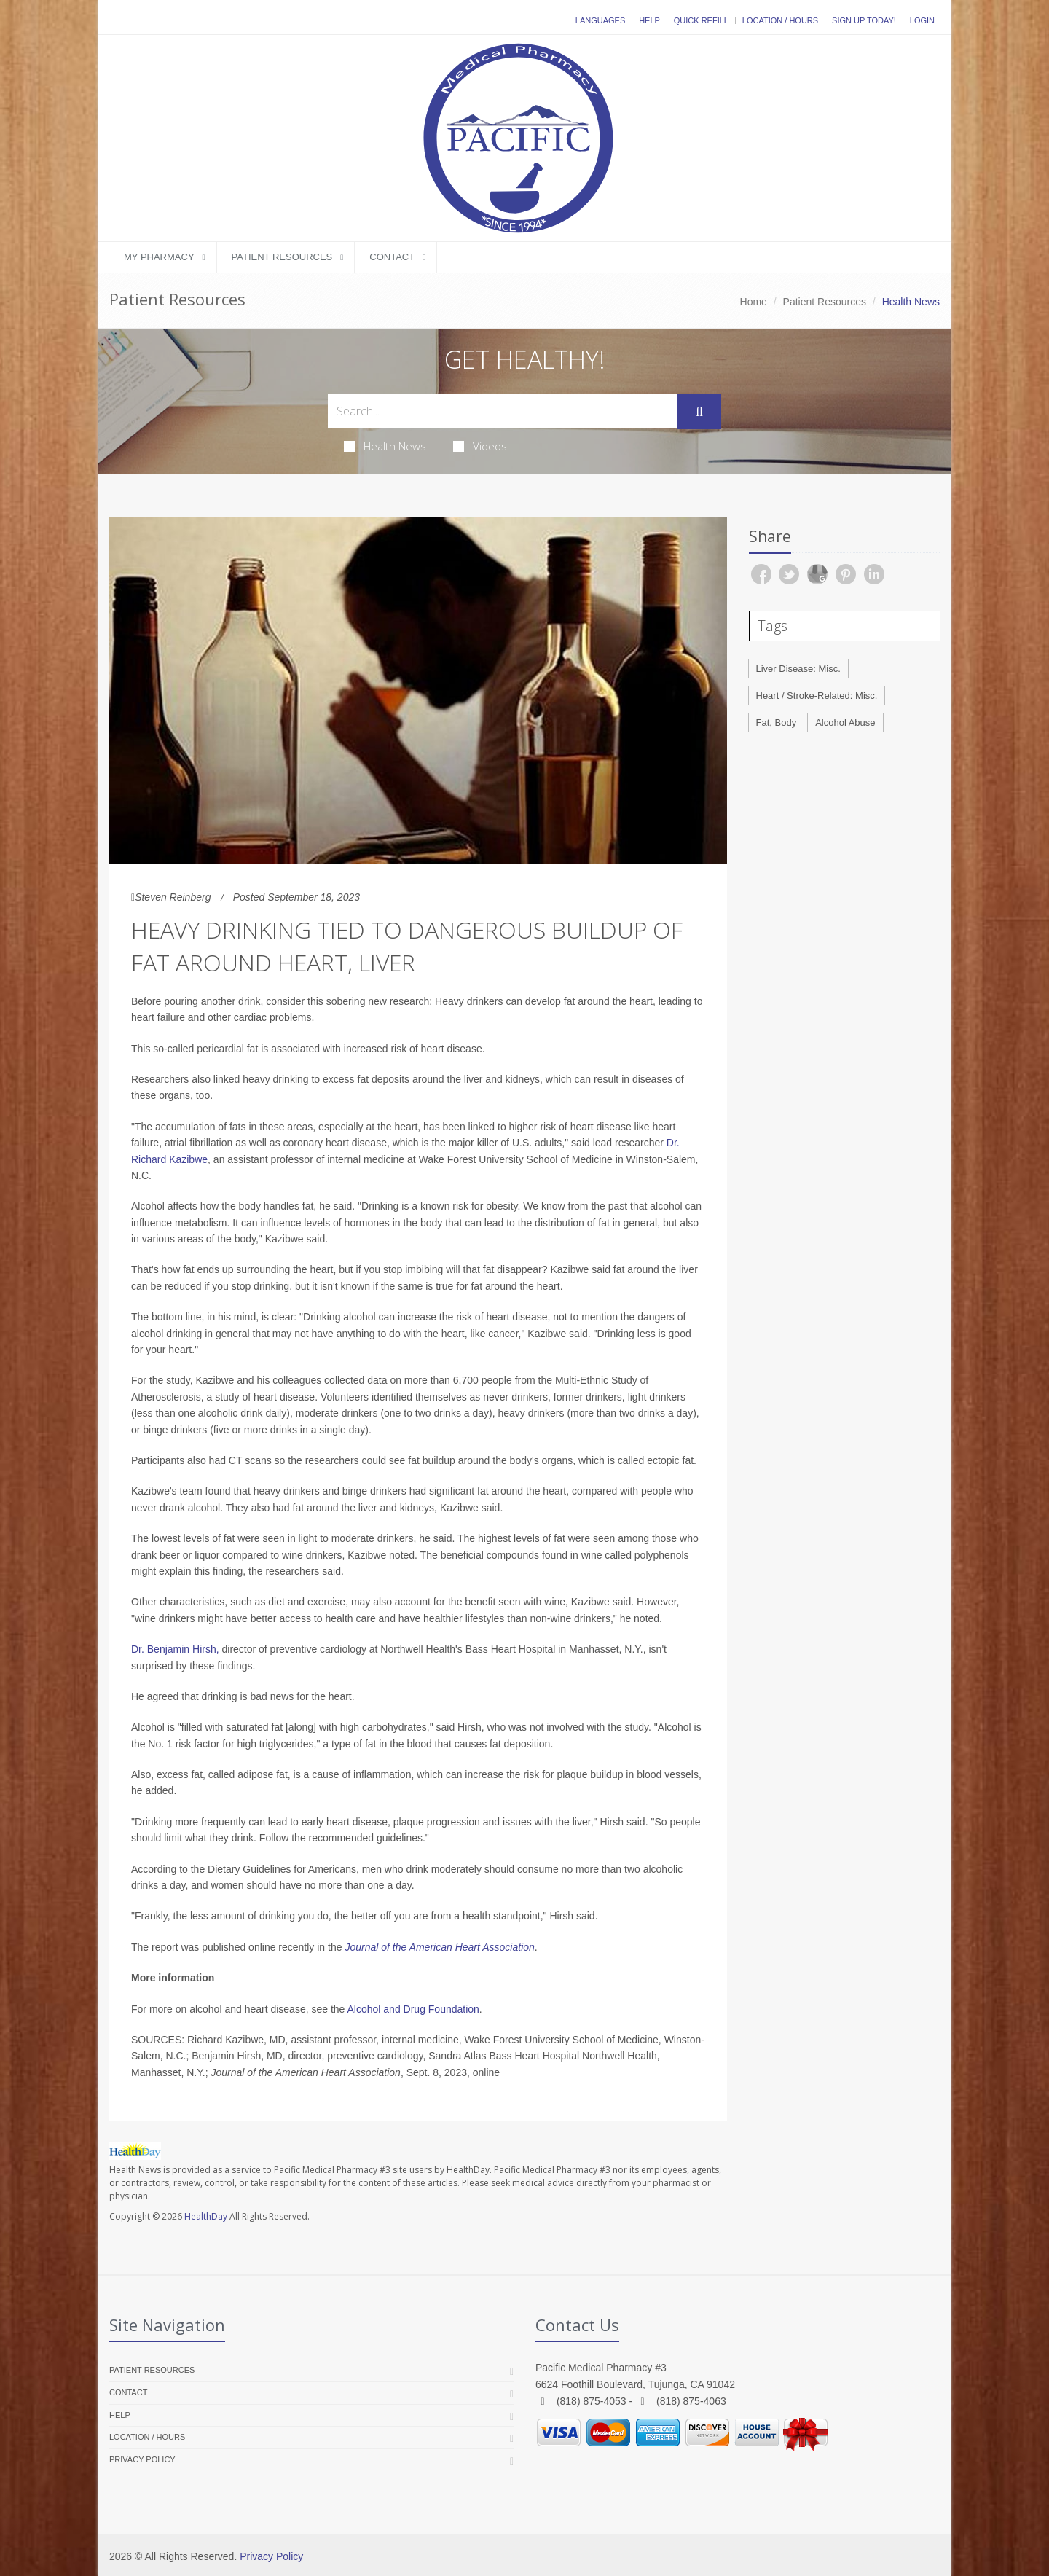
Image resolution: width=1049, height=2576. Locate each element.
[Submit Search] (699, 411)
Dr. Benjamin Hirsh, (175, 1649)
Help (649, 20)
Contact (392, 256)
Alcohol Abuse (845, 722)
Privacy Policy (142, 2459)
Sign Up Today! (864, 20)
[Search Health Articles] (502, 411)
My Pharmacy (159, 256)
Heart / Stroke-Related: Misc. (817, 695)
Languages (600, 20)
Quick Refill (701, 20)
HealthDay (205, 2216)
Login (922, 20)
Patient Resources (282, 256)
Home (753, 302)
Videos (480, 446)
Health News (385, 446)
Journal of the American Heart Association (439, 1947)
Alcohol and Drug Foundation (413, 2009)
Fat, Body (776, 722)
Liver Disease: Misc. (798, 668)
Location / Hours (780, 20)
